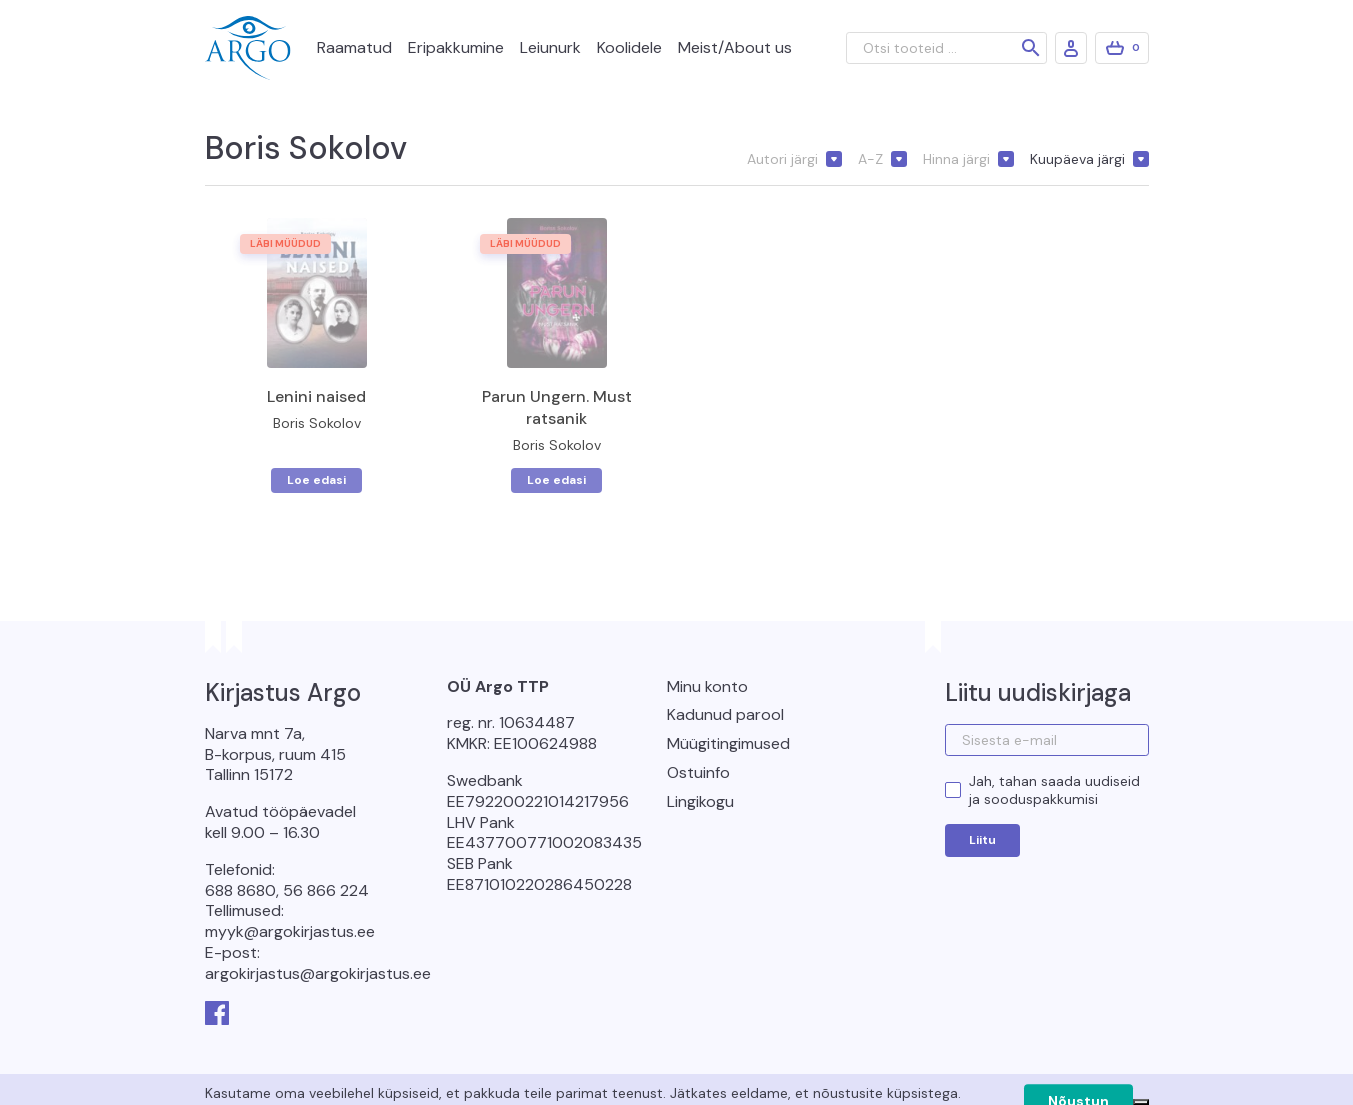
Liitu (982, 840)
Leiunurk (550, 47)
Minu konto (707, 686)
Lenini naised (316, 396)
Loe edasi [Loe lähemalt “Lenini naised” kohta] (316, 480)
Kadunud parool (725, 714)
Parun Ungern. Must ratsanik (557, 407)
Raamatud (354, 47)
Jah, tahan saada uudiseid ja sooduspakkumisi (1054, 790)
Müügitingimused (728, 743)
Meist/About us (735, 47)
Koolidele (629, 47)
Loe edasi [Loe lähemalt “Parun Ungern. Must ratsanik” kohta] (556, 480)
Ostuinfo (698, 772)
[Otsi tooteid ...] (946, 48)
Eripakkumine (456, 47)
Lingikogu (700, 801)
